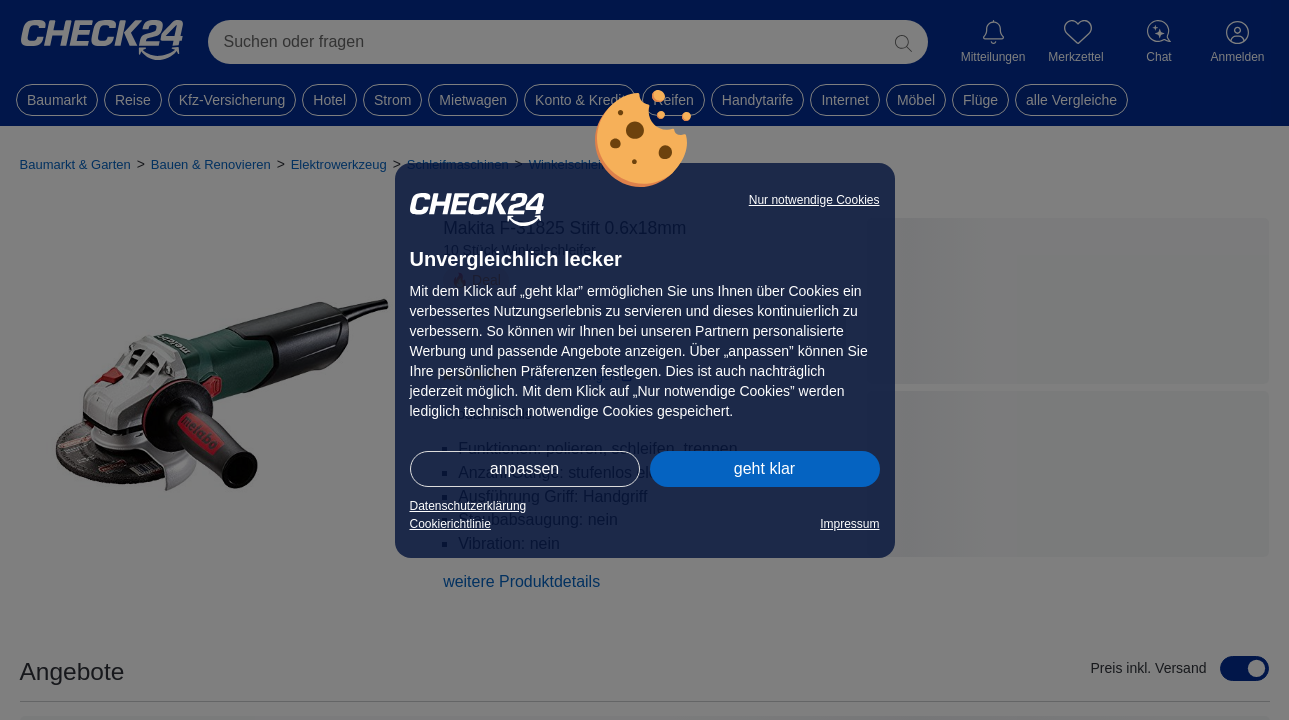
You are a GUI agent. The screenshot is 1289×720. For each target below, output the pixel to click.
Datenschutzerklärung (468, 506)
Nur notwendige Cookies (814, 200)
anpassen (524, 468)
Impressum (849, 524)
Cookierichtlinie (450, 524)
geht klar (764, 468)
